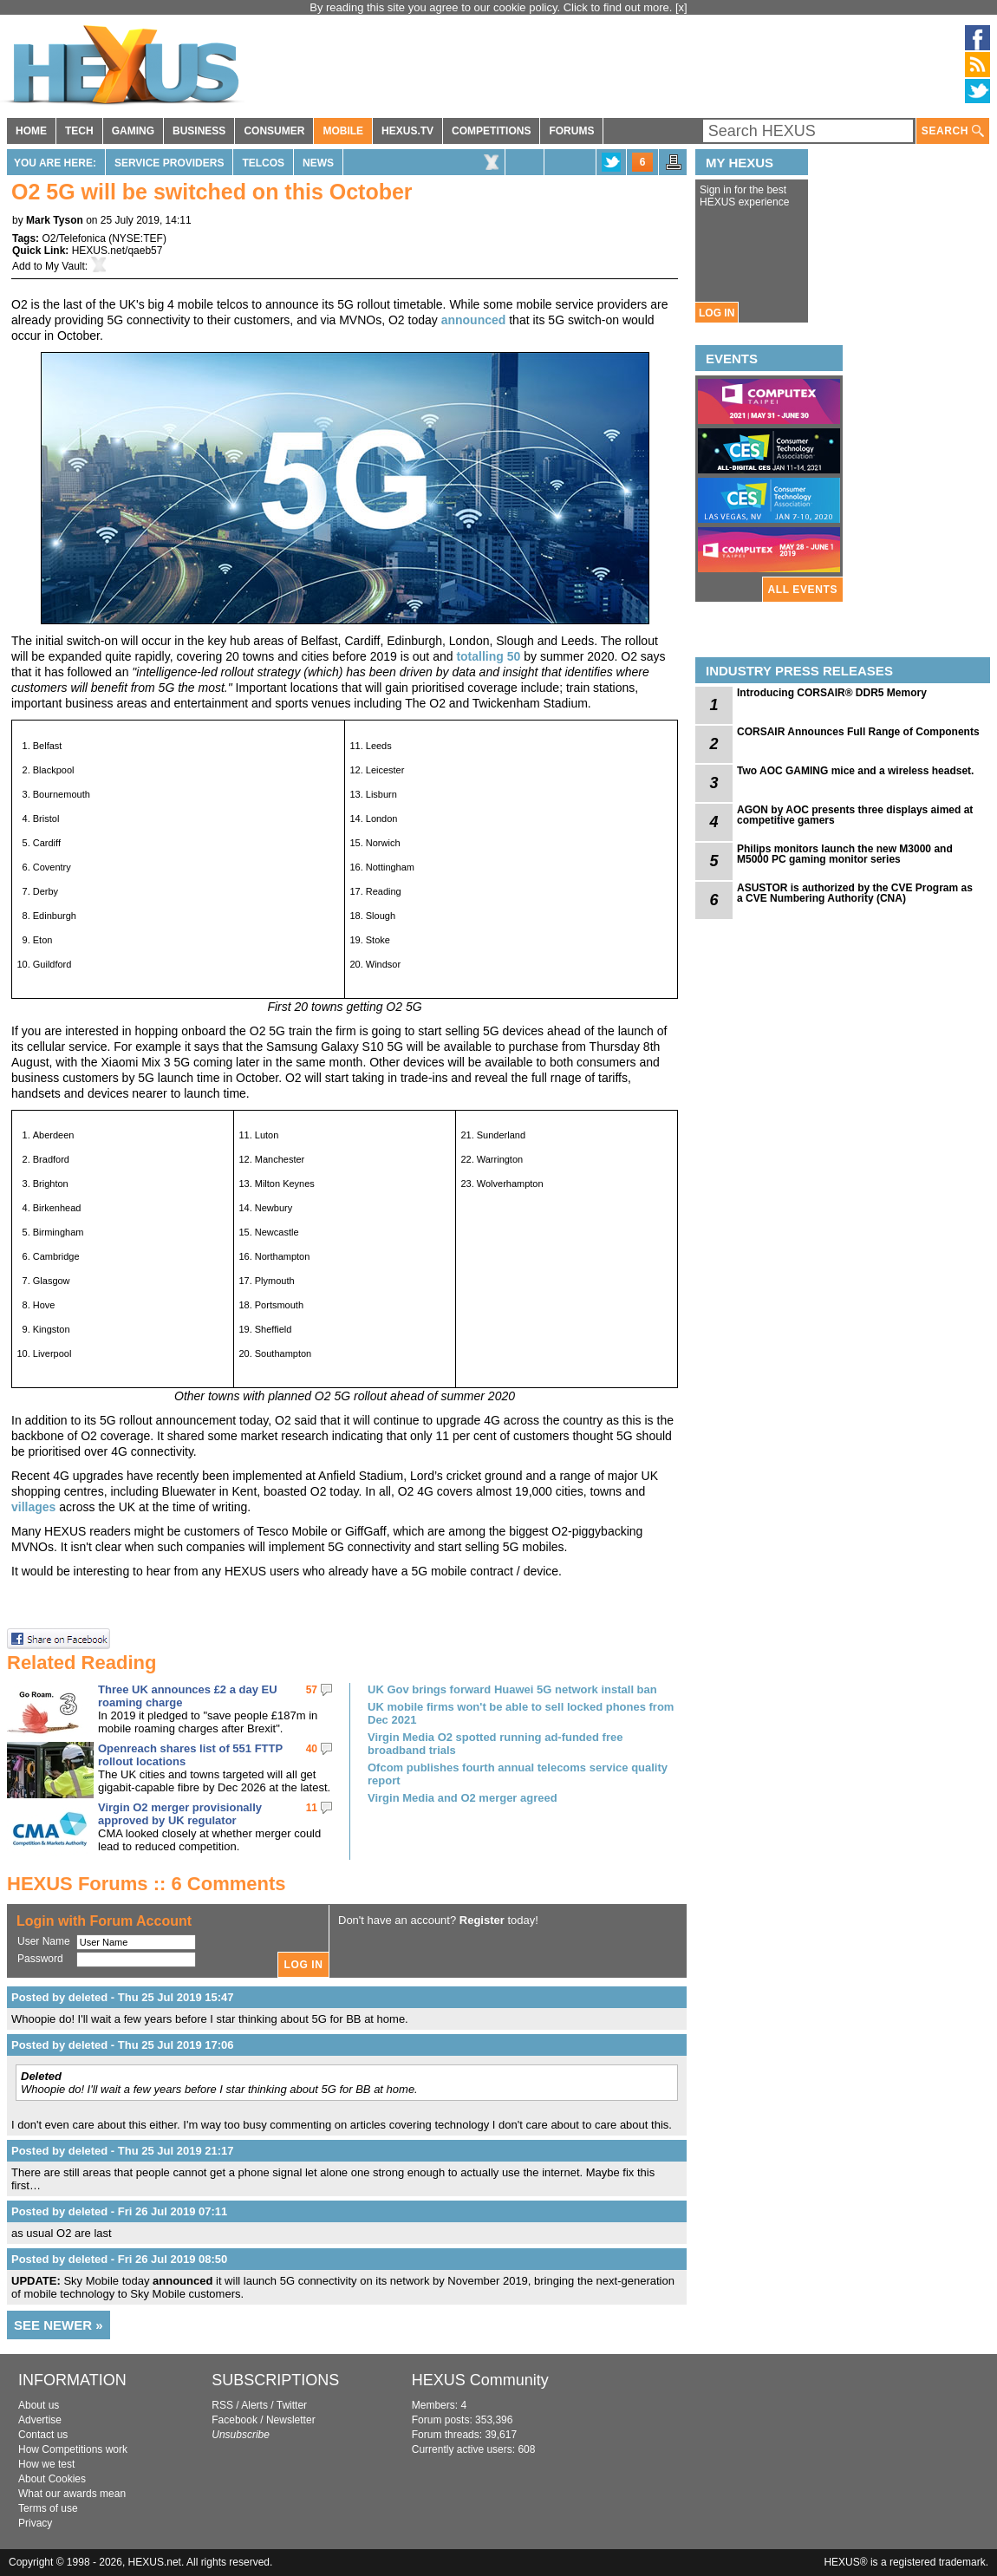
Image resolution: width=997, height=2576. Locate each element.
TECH (79, 131)
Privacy (35, 2523)
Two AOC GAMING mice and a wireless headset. (855, 771)
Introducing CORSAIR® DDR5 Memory (832, 693)
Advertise (40, 2420)
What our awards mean (72, 2494)
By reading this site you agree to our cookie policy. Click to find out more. (492, 7)
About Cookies (52, 2479)
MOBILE (343, 131)
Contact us (43, 2435)
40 (311, 1749)
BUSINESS (199, 131)
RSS (222, 2405)
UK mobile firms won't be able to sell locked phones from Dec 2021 (521, 1713)
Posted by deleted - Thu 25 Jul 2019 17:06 (122, 2044)
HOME (31, 131)
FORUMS (571, 131)
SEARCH (953, 131)
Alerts (254, 2405)
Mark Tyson (54, 220)
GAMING (133, 131)
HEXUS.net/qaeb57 (117, 251)
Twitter (292, 2405)
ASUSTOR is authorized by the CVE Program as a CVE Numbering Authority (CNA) (855, 893)
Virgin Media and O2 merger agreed (462, 1797)
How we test (46, 2464)
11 (311, 1808)
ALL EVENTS (802, 590)
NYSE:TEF (137, 238)
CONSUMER (274, 131)
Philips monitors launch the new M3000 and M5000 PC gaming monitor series (845, 854)
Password (40, 1959)
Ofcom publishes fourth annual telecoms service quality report (518, 1774)
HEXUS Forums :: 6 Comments (146, 1884)
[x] (681, 7)
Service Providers (169, 163)
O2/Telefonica (73, 238)
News (318, 163)
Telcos (263, 163)
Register (482, 1920)
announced (473, 320)
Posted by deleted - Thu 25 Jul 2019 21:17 (122, 2150)
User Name (43, 1941)
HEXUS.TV (407, 131)
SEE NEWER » (58, 2325)
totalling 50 (488, 656)
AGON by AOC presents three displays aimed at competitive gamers (855, 815)
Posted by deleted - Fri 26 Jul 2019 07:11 (119, 2211)
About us (38, 2405)
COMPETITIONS (491, 131)
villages (33, 1507)
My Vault (65, 266)
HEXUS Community (480, 2380)
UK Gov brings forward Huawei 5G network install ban (512, 1689)
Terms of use (48, 2508)
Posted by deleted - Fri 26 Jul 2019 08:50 (119, 2259)
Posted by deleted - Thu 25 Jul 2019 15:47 (122, 1997)
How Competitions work (72, 2449)
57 (311, 1690)
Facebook (234, 2420)
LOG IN (716, 313)
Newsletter (291, 2420)
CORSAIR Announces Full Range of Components (858, 732)
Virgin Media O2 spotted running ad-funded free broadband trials (495, 1744)
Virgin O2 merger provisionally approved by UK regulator (180, 1814)
